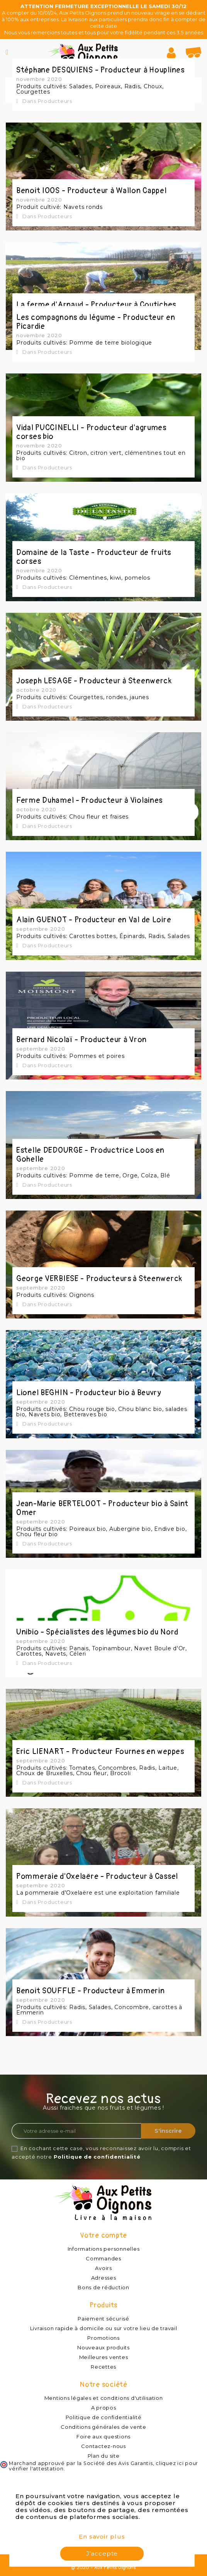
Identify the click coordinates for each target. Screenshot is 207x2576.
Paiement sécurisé (103, 2318)
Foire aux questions (103, 2436)
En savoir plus (102, 2536)
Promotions (103, 2338)
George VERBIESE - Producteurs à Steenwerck (99, 1278)
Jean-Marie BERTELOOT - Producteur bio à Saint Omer (102, 1508)
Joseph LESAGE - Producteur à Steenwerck (94, 681)
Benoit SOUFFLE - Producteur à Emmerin (90, 1991)
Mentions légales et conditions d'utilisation (103, 2398)
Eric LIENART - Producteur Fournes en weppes (100, 1751)
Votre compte (103, 2235)
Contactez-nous (103, 2446)
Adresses (103, 2278)
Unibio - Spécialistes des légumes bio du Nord (97, 1632)
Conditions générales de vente (103, 2427)
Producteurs (55, 101)
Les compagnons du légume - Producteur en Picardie (95, 322)
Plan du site (104, 2456)
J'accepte (102, 2553)
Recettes (103, 2367)
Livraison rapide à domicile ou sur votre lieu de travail (103, 2328)
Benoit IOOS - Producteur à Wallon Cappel (91, 190)
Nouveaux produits (103, 2347)
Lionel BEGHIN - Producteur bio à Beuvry (88, 1392)
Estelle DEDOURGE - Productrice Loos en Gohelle (90, 1154)
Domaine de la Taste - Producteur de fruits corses (93, 557)
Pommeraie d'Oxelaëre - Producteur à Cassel (97, 1876)
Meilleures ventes (103, 2357)
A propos (103, 2407)
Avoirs (103, 2268)
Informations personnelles (104, 2249)
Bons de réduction (103, 2287)
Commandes (103, 2258)
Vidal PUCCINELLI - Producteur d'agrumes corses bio (91, 432)
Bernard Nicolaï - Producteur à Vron (81, 1039)
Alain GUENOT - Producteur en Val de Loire (93, 920)
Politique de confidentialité (97, 2157)
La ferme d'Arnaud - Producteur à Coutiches (96, 304)
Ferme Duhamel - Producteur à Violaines (89, 800)
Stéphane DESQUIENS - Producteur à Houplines (100, 70)
